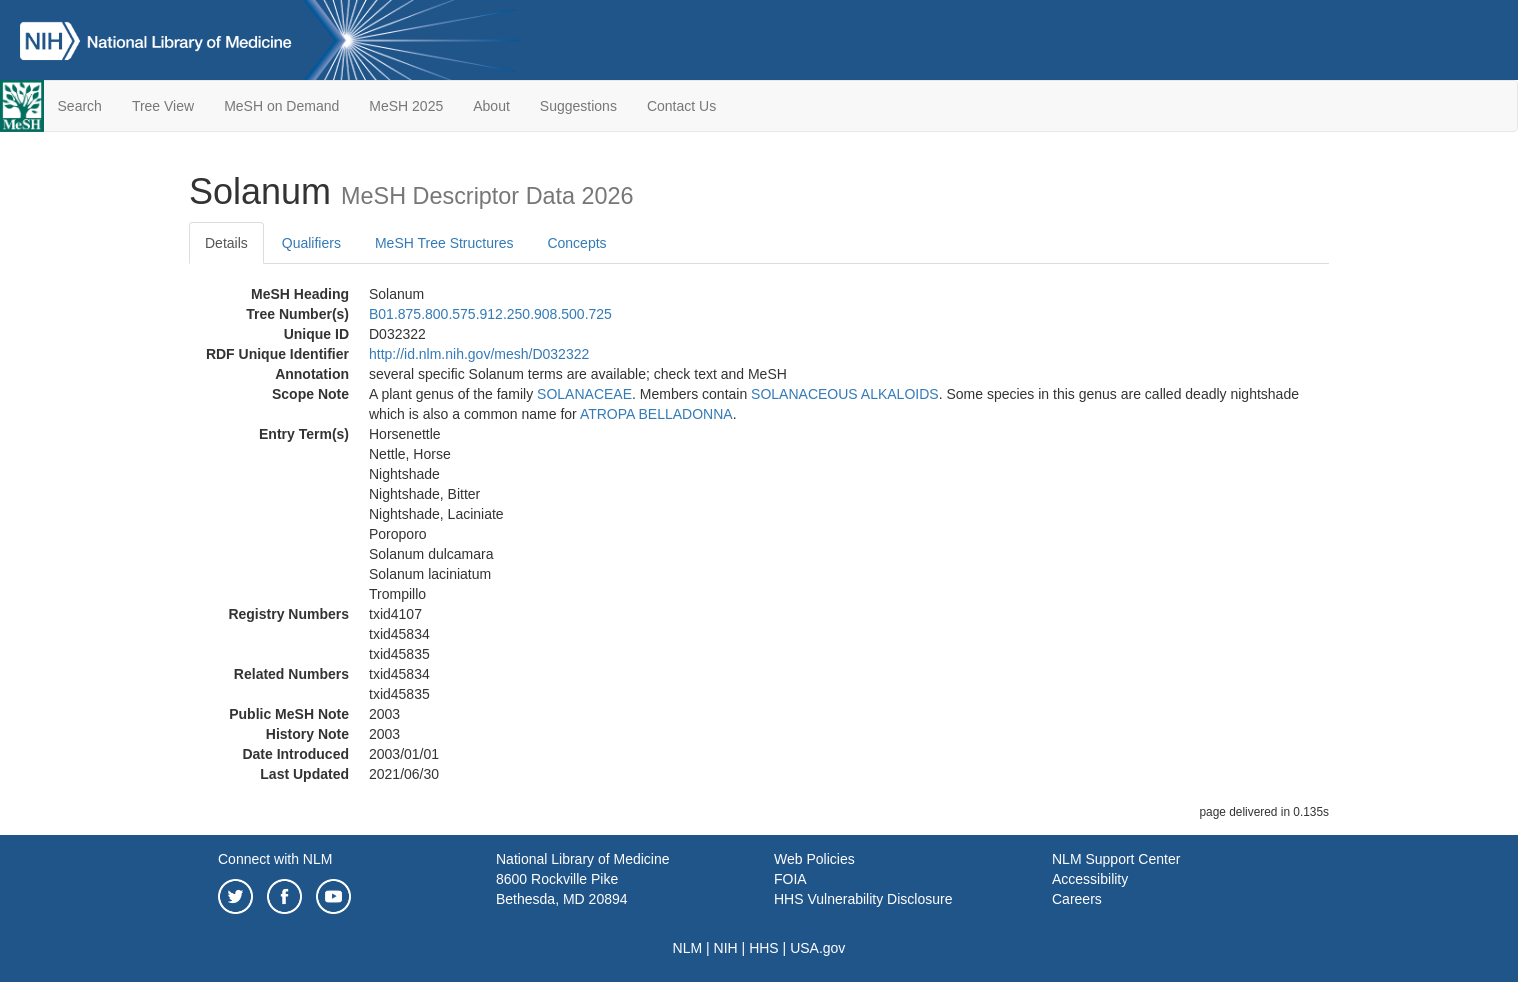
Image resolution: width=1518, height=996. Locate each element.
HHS (764, 948)
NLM (688, 948)
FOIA (790, 879)
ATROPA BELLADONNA (656, 414)
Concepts (576, 243)
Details (226, 243)
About (491, 106)
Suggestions (578, 106)
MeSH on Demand (281, 106)
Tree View (163, 106)
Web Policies (814, 859)
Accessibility (1090, 879)
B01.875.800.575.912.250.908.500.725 (490, 314)
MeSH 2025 (406, 106)
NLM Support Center (1116, 859)
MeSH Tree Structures (444, 243)
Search (80, 106)
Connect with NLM (275, 859)
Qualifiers (311, 243)
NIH (726, 948)
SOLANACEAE (584, 394)
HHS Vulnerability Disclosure (863, 899)
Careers (1077, 899)
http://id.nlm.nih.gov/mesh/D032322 (479, 354)
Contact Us (681, 106)
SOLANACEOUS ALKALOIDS (845, 394)
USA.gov (817, 948)
